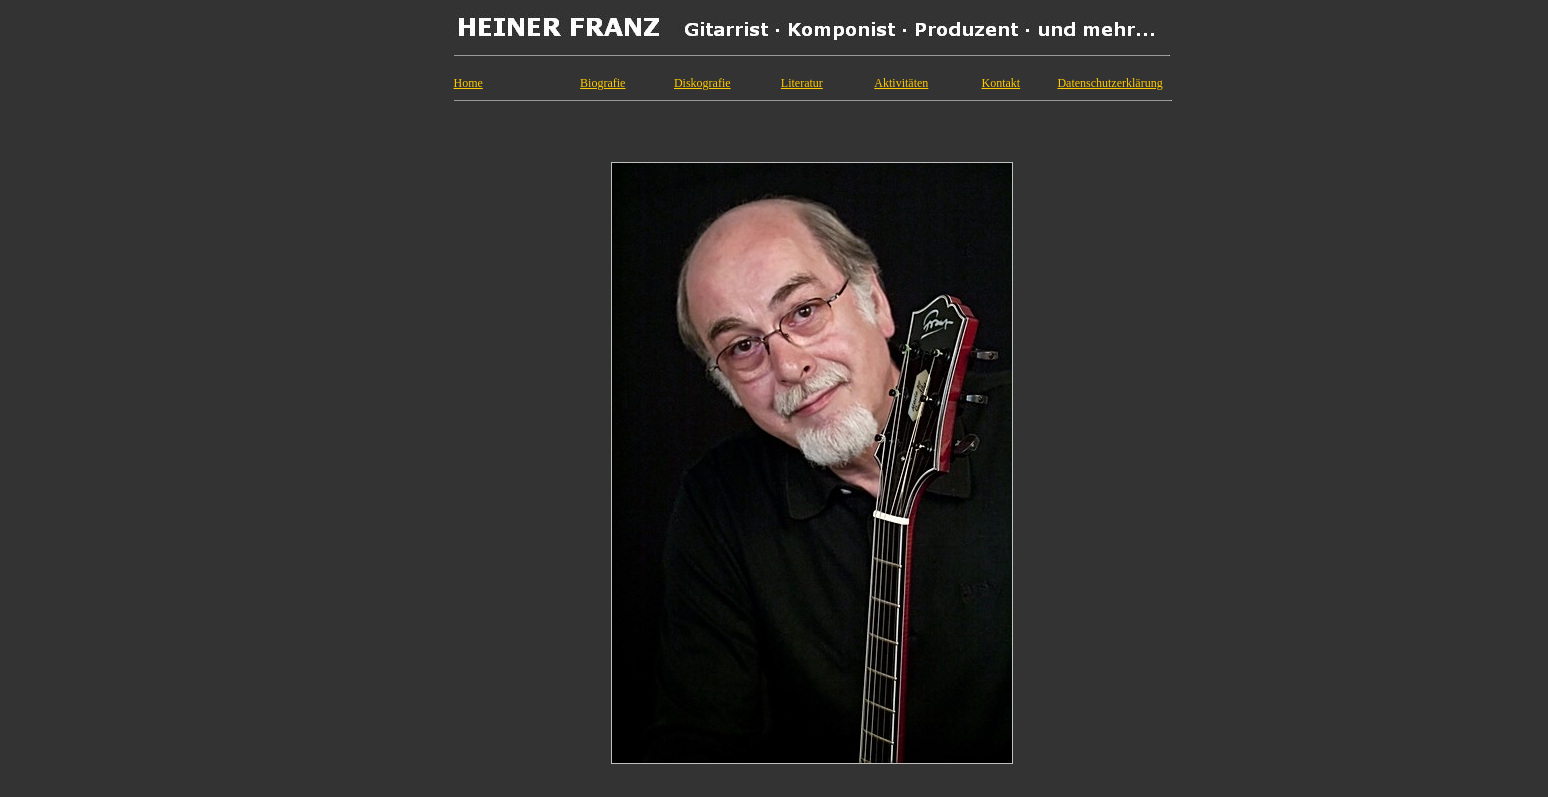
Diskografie (702, 83)
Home (468, 83)
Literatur (802, 83)
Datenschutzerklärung (1109, 83)
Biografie (602, 83)
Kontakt (1001, 83)
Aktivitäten (901, 83)
